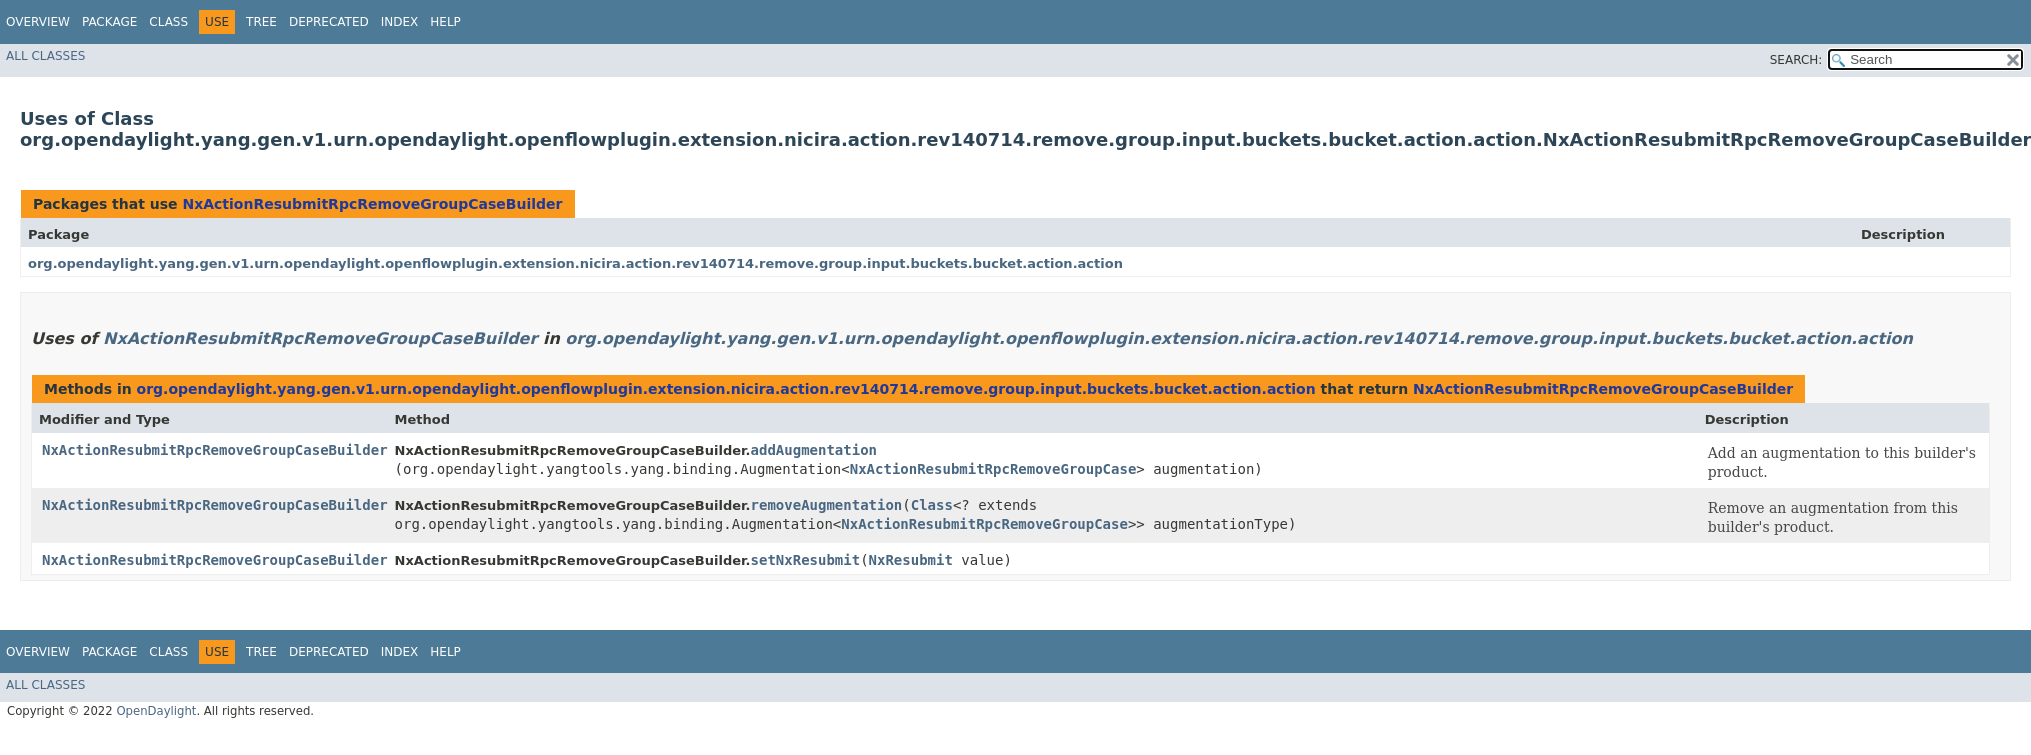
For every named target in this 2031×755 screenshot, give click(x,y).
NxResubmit (911, 560)
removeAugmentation (827, 505)
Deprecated (329, 22)
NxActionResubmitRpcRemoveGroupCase (993, 469)
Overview (38, 22)
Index (400, 22)
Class (168, 22)
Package (109, 22)
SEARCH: (1796, 60)
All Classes (45, 56)
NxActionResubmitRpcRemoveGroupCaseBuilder (372, 204)
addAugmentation (814, 450)
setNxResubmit (806, 560)
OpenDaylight (156, 711)
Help (445, 22)
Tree (261, 22)
